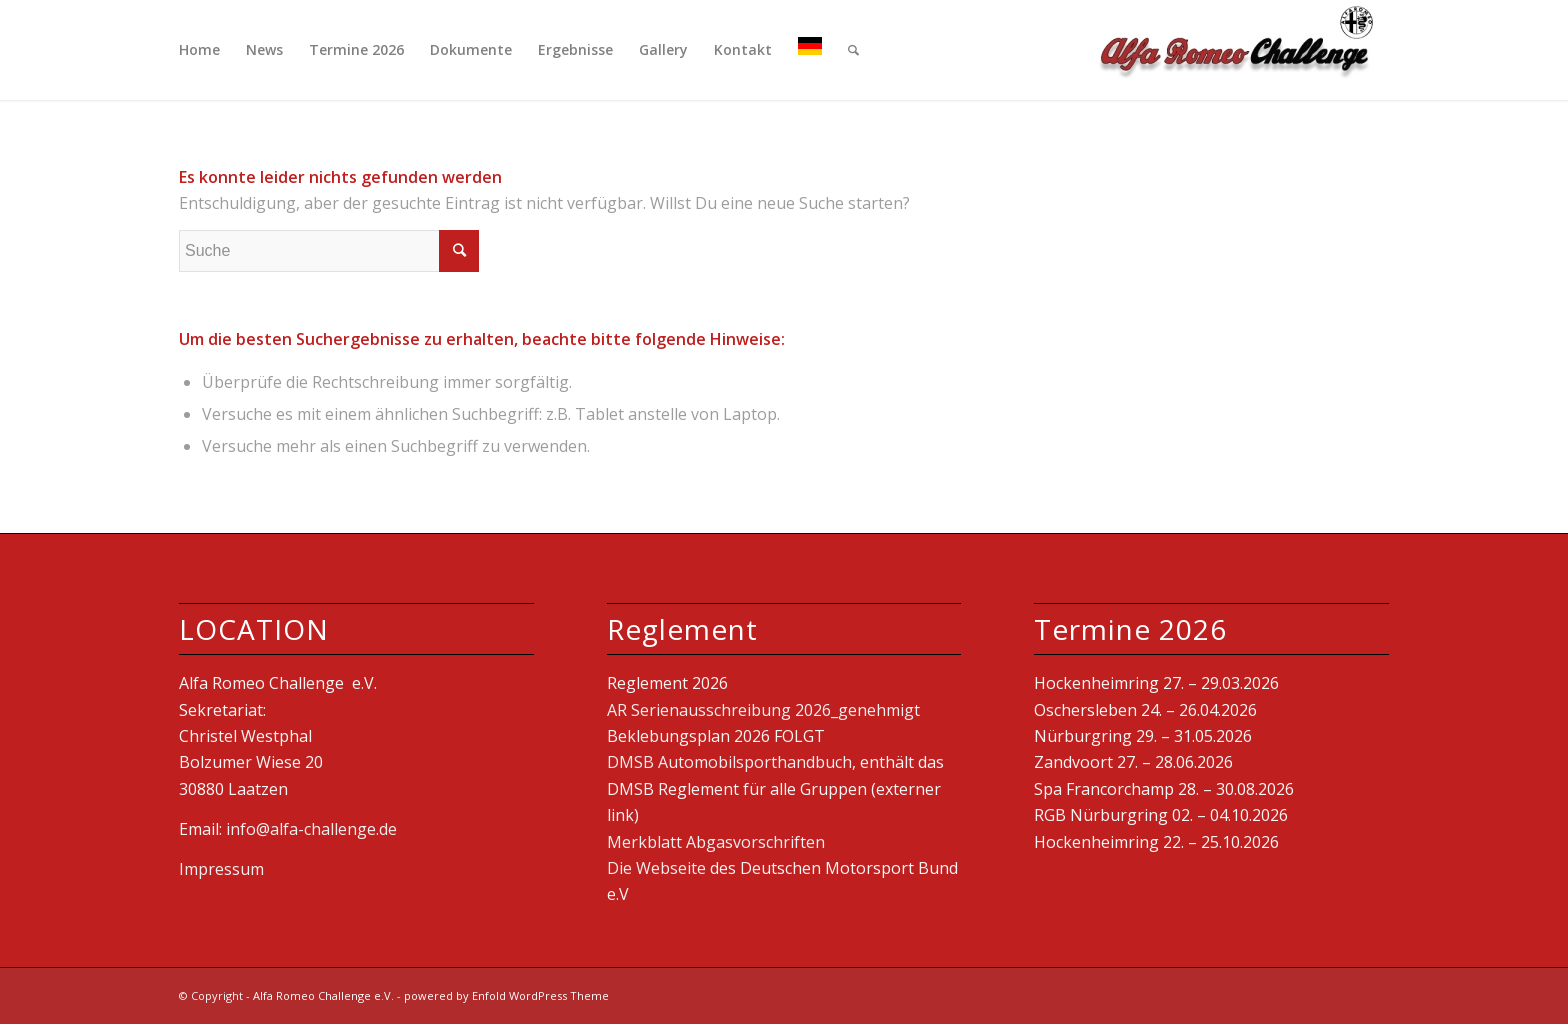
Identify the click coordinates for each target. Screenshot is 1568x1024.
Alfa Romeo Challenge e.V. (323, 995)
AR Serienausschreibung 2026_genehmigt (763, 710)
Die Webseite (656, 868)
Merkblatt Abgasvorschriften (716, 842)
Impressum (221, 869)
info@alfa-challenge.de (313, 829)
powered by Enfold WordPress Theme (506, 995)
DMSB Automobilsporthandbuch (729, 762)
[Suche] (853, 50)
